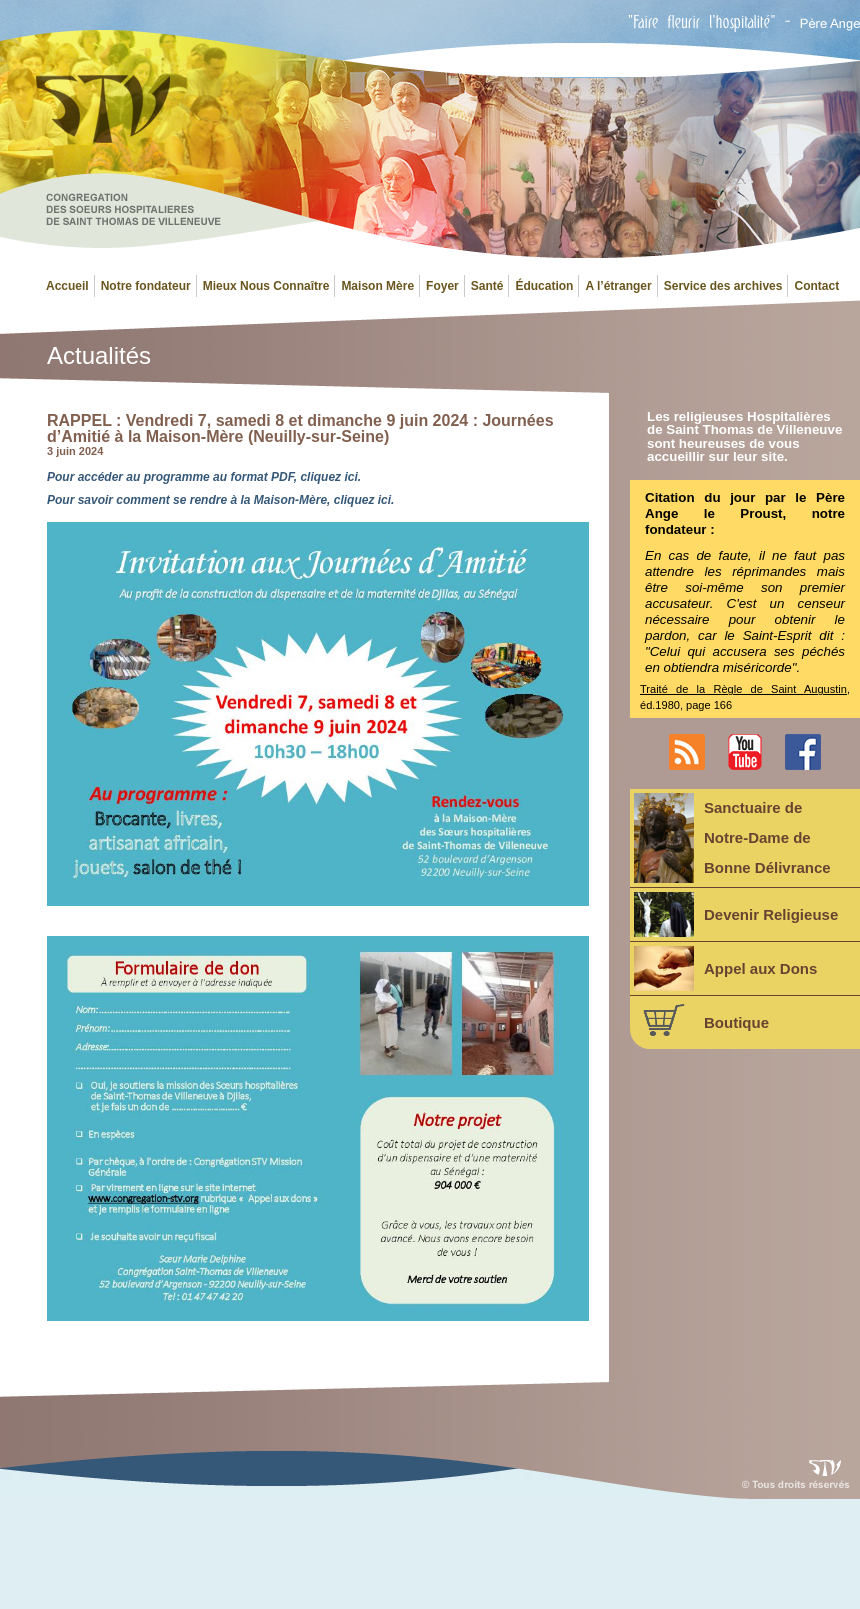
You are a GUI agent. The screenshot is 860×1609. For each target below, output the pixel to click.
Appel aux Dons (725, 968)
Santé (487, 286)
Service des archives (723, 286)
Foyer (442, 286)
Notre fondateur (146, 286)
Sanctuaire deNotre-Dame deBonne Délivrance (732, 838)
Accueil (67, 286)
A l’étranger (618, 286)
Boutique (701, 1020)
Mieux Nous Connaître (266, 286)
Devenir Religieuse (736, 914)
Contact (816, 286)
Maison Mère (377, 286)
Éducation (544, 286)
